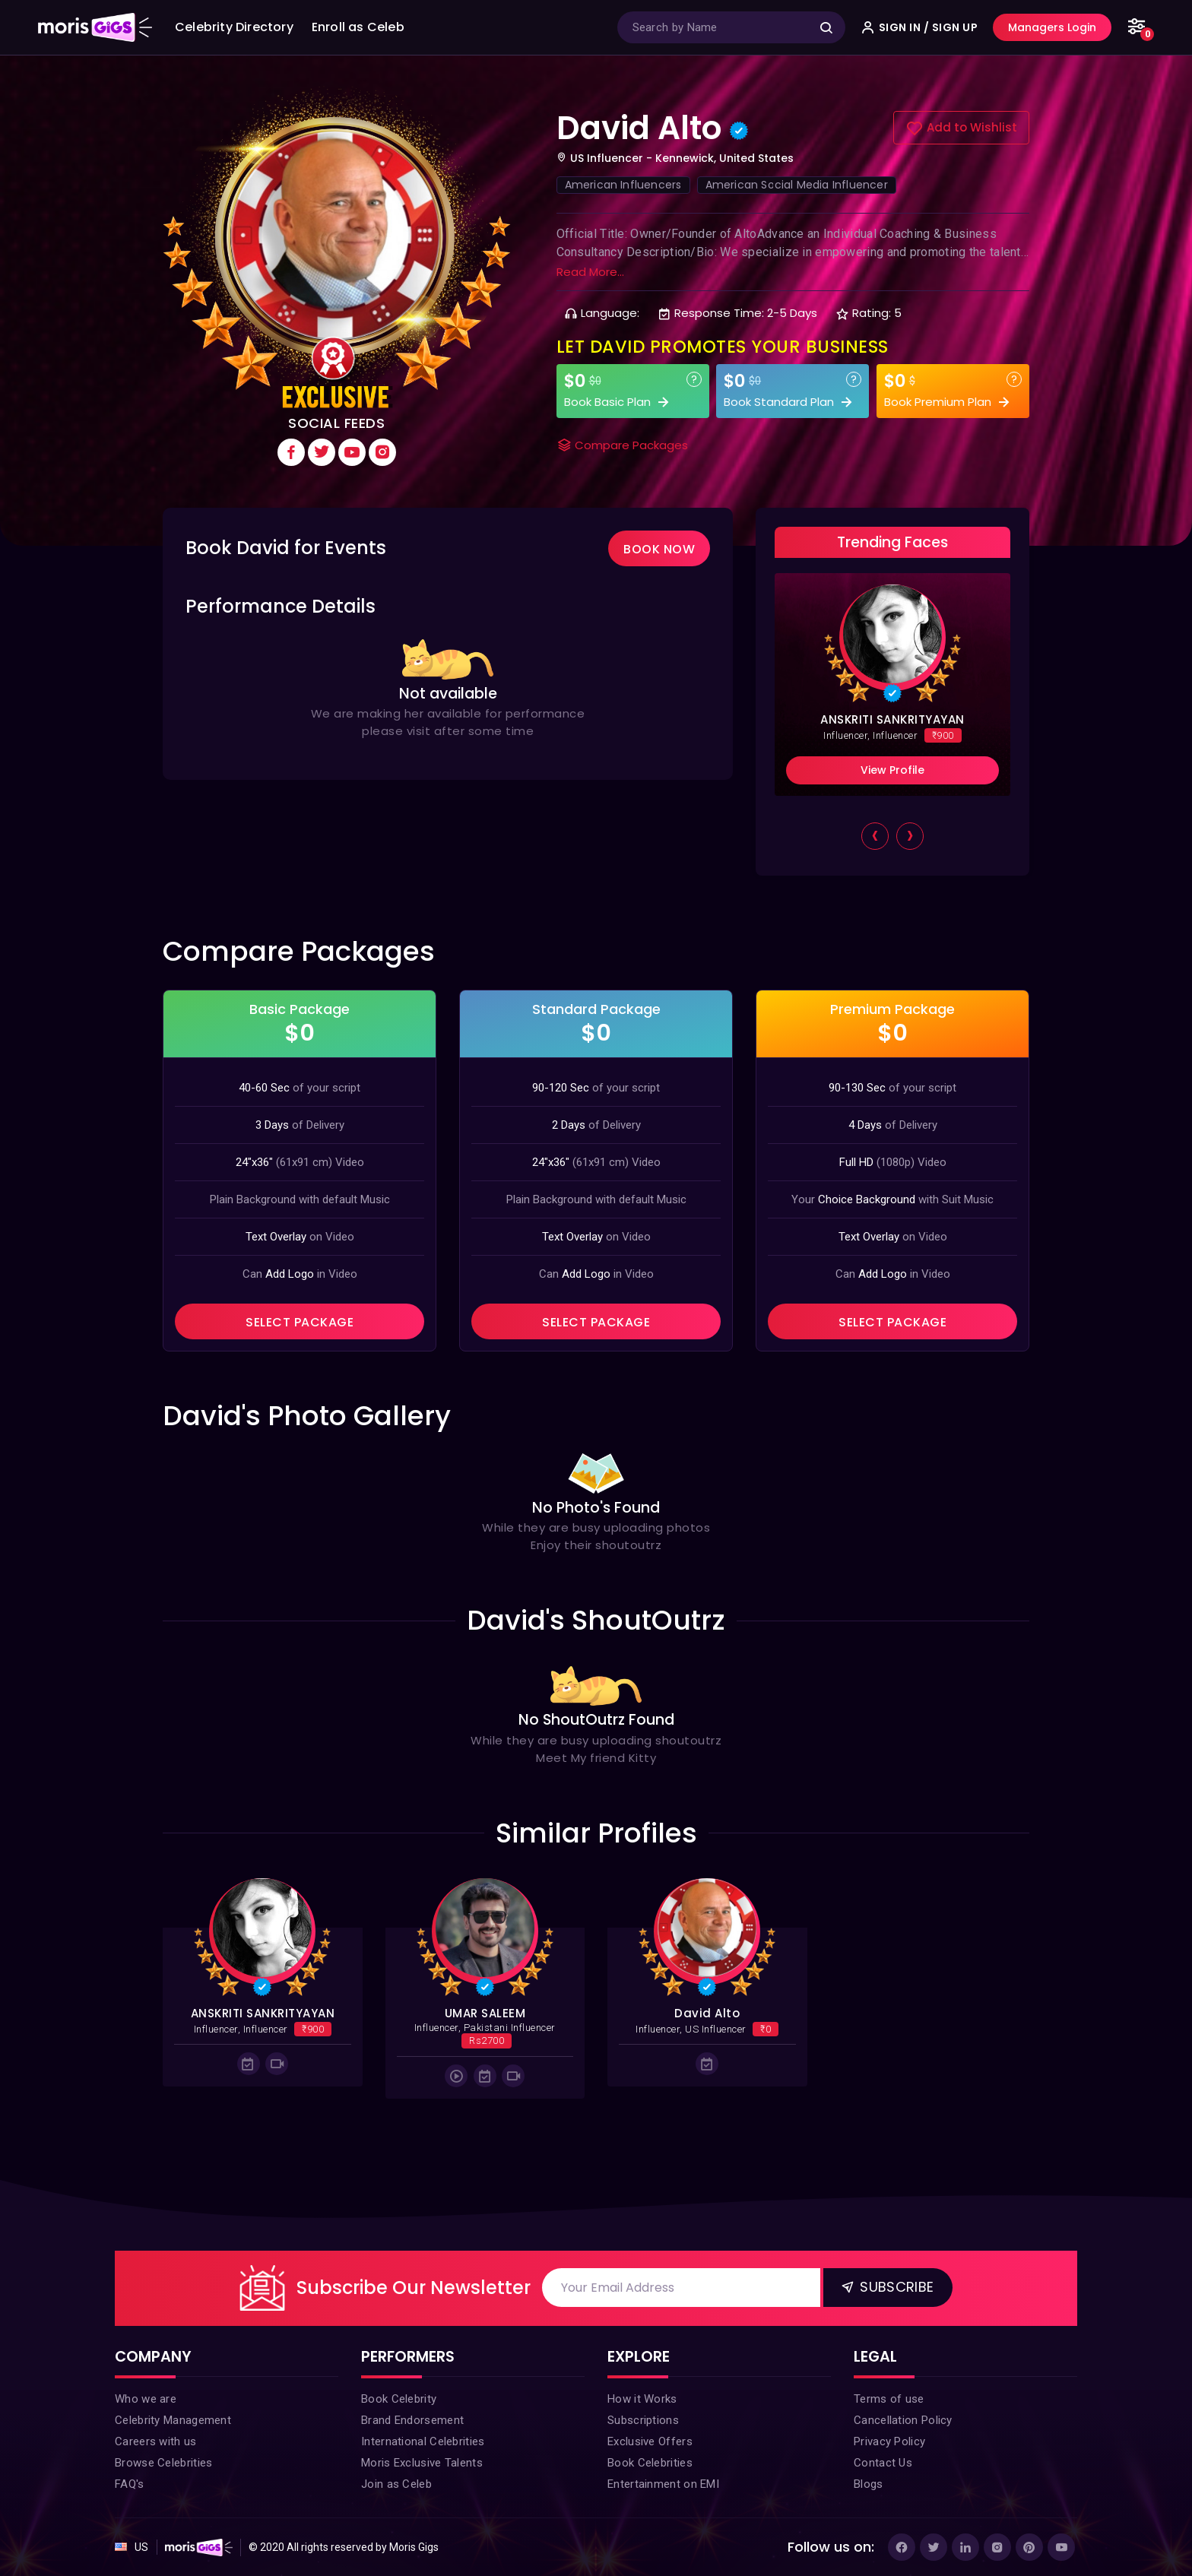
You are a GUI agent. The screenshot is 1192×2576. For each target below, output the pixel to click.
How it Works (642, 2399)
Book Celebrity (398, 2399)
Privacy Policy (889, 2441)
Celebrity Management (173, 2420)
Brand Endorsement (412, 2420)
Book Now (659, 549)
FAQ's (129, 2484)
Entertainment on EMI (663, 2484)
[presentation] (875, 838)
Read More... (590, 272)
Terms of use (889, 2399)
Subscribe (886, 2287)
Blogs (868, 2484)
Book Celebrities (650, 2463)
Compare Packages (622, 445)
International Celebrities (423, 2441)
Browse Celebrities (163, 2463)
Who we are (145, 2399)
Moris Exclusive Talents (422, 2463)
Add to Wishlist (961, 128)
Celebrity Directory (234, 27)
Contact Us (883, 2463)
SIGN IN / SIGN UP (919, 27)
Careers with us (156, 2441)
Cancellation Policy (903, 2420)
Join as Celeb (396, 2484)
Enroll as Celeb (358, 27)
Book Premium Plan (948, 402)
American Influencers (623, 184)
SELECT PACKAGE (299, 1322)
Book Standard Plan (789, 402)
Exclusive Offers (650, 2441)
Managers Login (1052, 27)
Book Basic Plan (618, 402)
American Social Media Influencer (796, 184)
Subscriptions (643, 2420)
